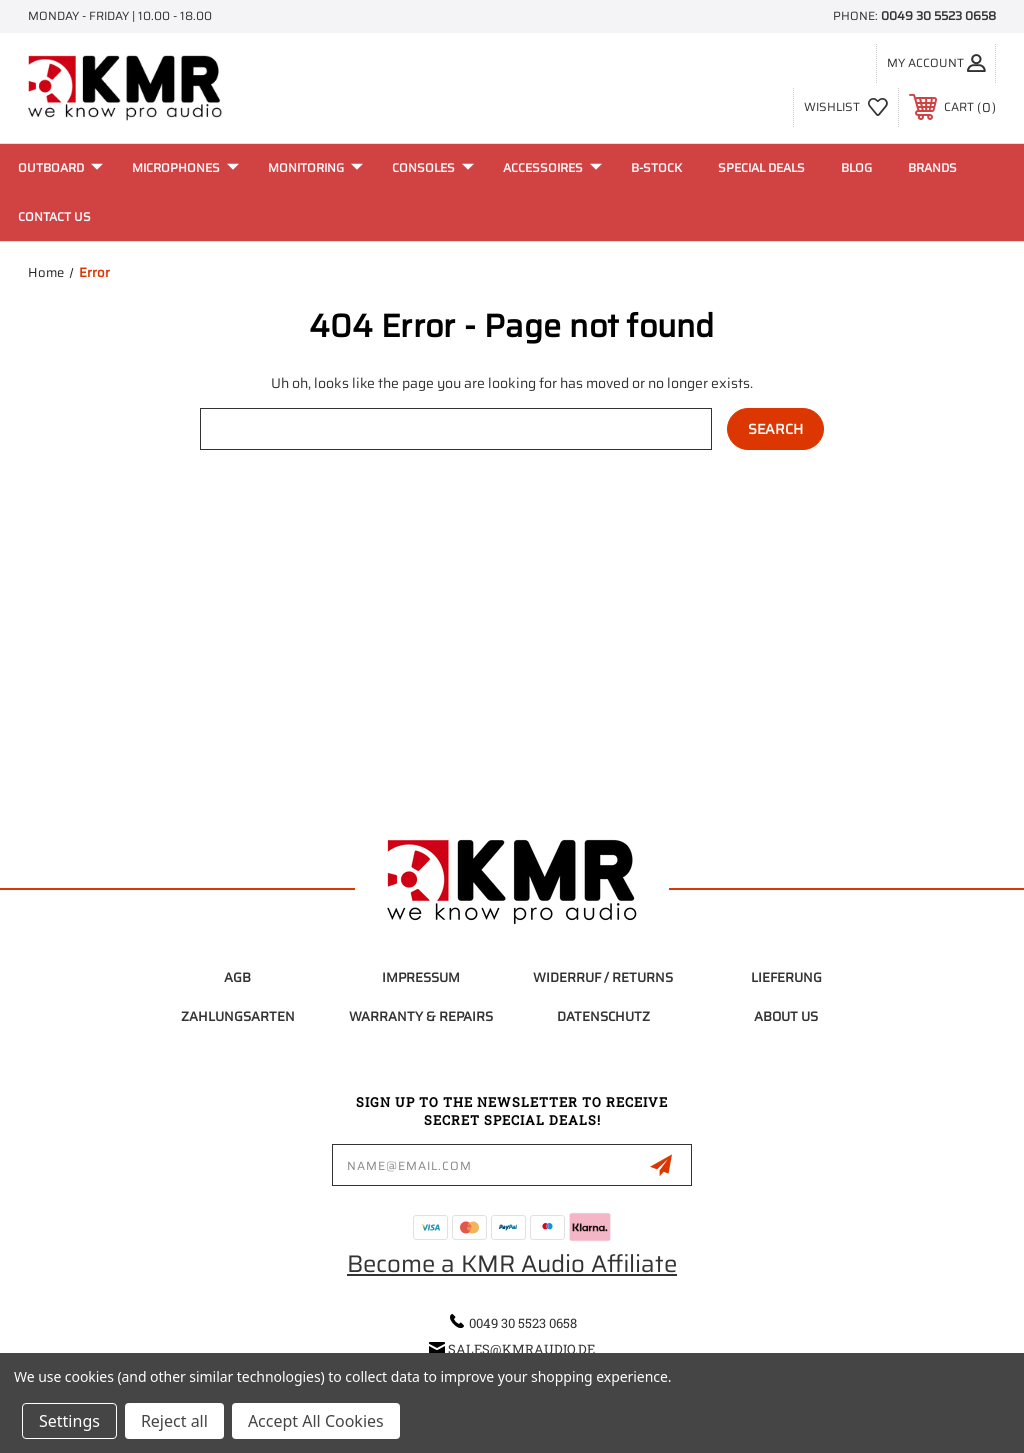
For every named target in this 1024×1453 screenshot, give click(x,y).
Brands (932, 167)
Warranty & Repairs (421, 1016)
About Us (786, 1016)
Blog (856, 167)
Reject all (174, 1421)
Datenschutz (603, 1016)
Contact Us (54, 216)
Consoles (433, 167)
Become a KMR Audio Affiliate (512, 1264)
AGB (237, 977)
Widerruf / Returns (603, 977)
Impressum (421, 977)
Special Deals (761, 167)
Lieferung (786, 977)
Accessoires (552, 167)
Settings (69, 1421)
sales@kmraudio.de (521, 1349)
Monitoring (315, 167)
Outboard (60, 167)
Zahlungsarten (238, 1016)
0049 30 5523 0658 (938, 15)
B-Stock (656, 167)
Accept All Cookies (316, 1421)
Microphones (185, 167)
